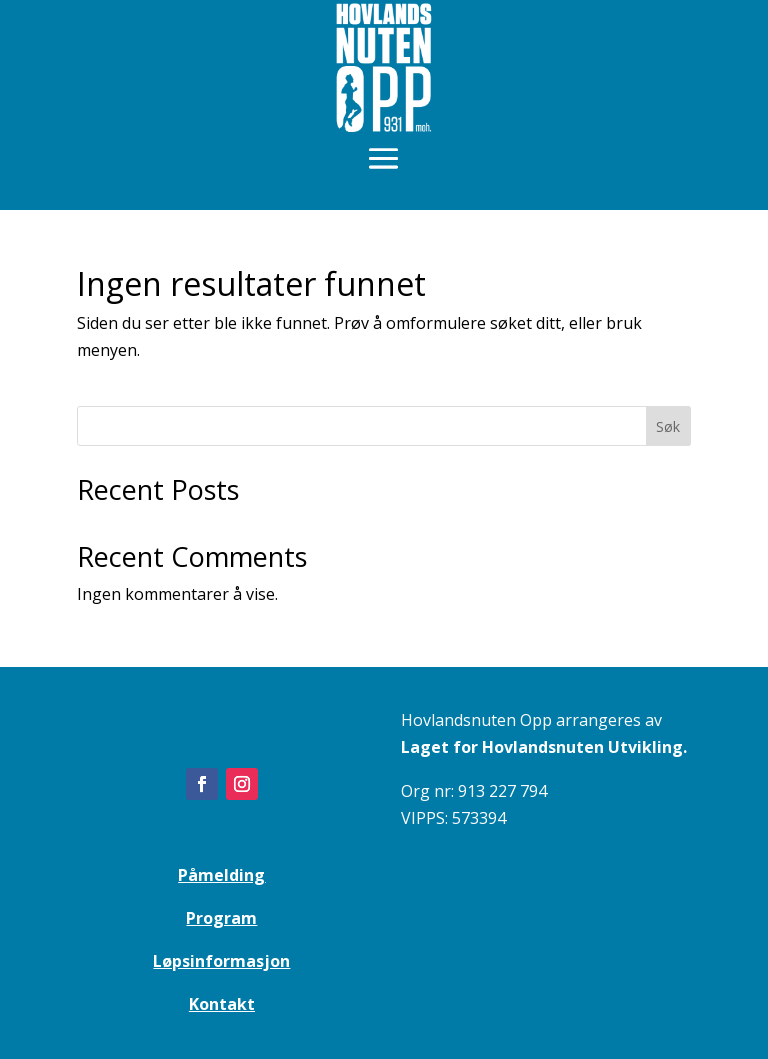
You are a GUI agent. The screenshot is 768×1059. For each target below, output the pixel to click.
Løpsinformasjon (221, 961)
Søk (668, 426)
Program (221, 918)
